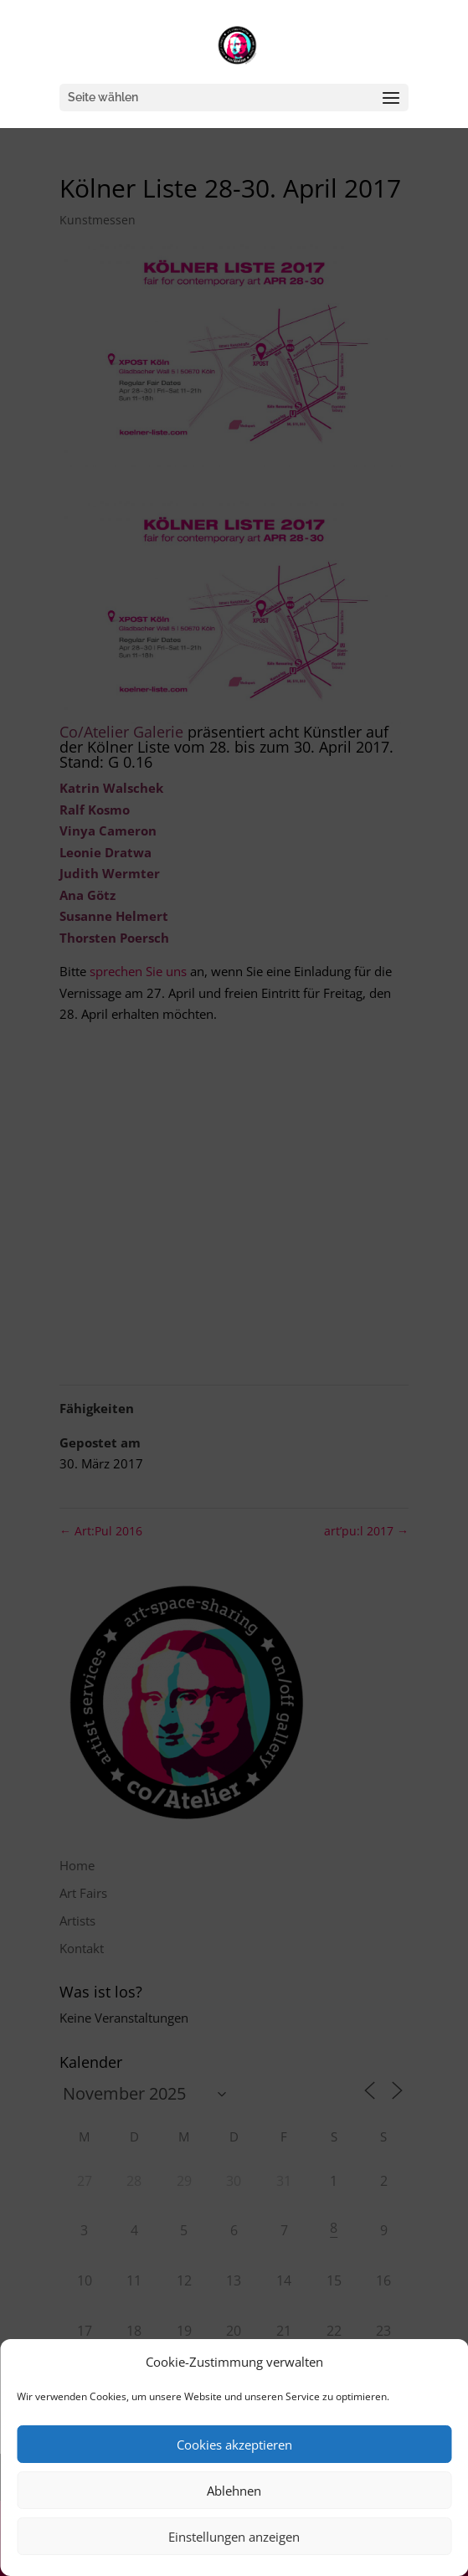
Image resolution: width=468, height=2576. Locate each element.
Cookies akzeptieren (234, 2444)
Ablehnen (234, 2490)
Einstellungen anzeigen (234, 2536)
